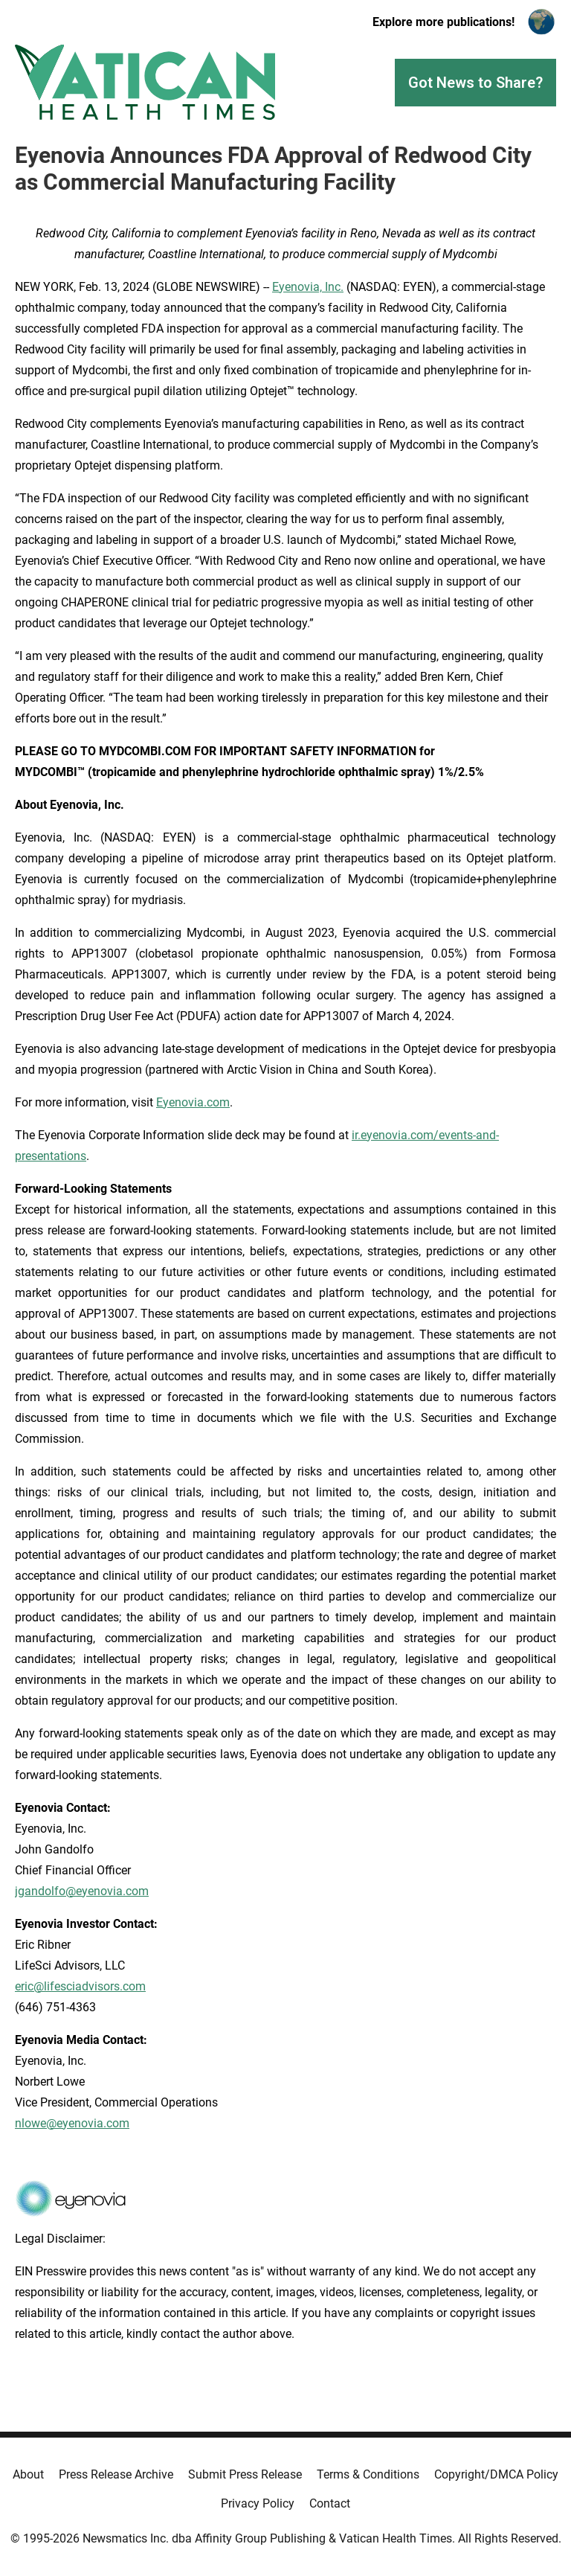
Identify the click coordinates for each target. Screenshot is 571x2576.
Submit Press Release (245, 2474)
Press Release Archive (116, 2474)
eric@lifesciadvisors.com (80, 1986)
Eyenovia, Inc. (307, 287)
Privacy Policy (257, 2503)
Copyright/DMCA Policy (496, 2474)
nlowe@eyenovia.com (72, 2123)
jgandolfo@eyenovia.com (82, 1891)
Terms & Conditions (368, 2474)
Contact (329, 2503)
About (28, 2474)
